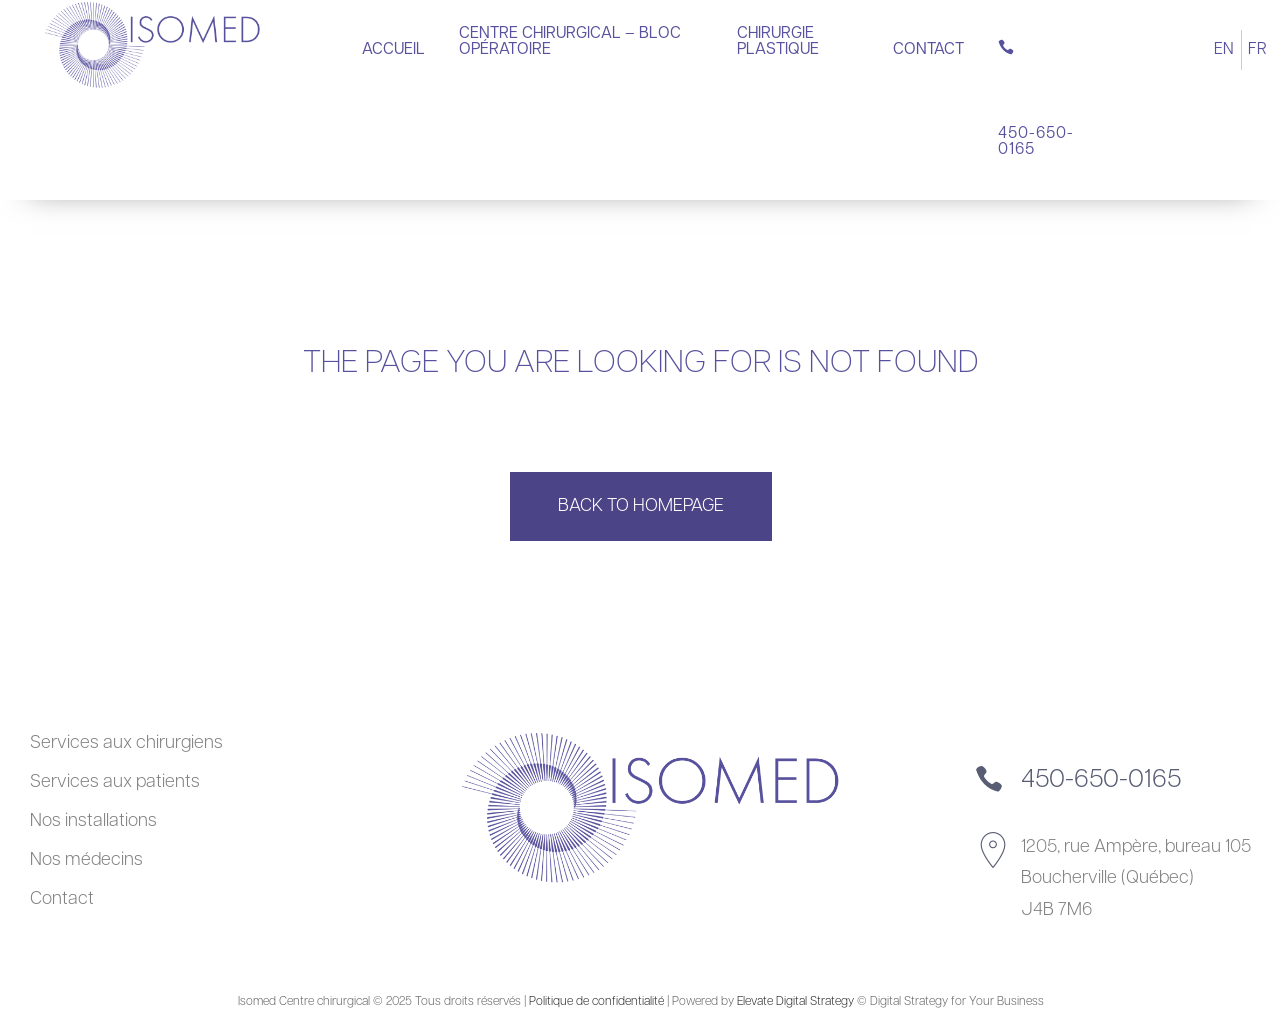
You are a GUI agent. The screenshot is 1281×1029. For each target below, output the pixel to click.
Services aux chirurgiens (126, 743)
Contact (62, 899)
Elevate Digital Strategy (795, 1002)
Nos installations (93, 821)
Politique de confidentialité (596, 1002)
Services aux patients (115, 782)
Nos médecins (86, 860)
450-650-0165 (1101, 780)
